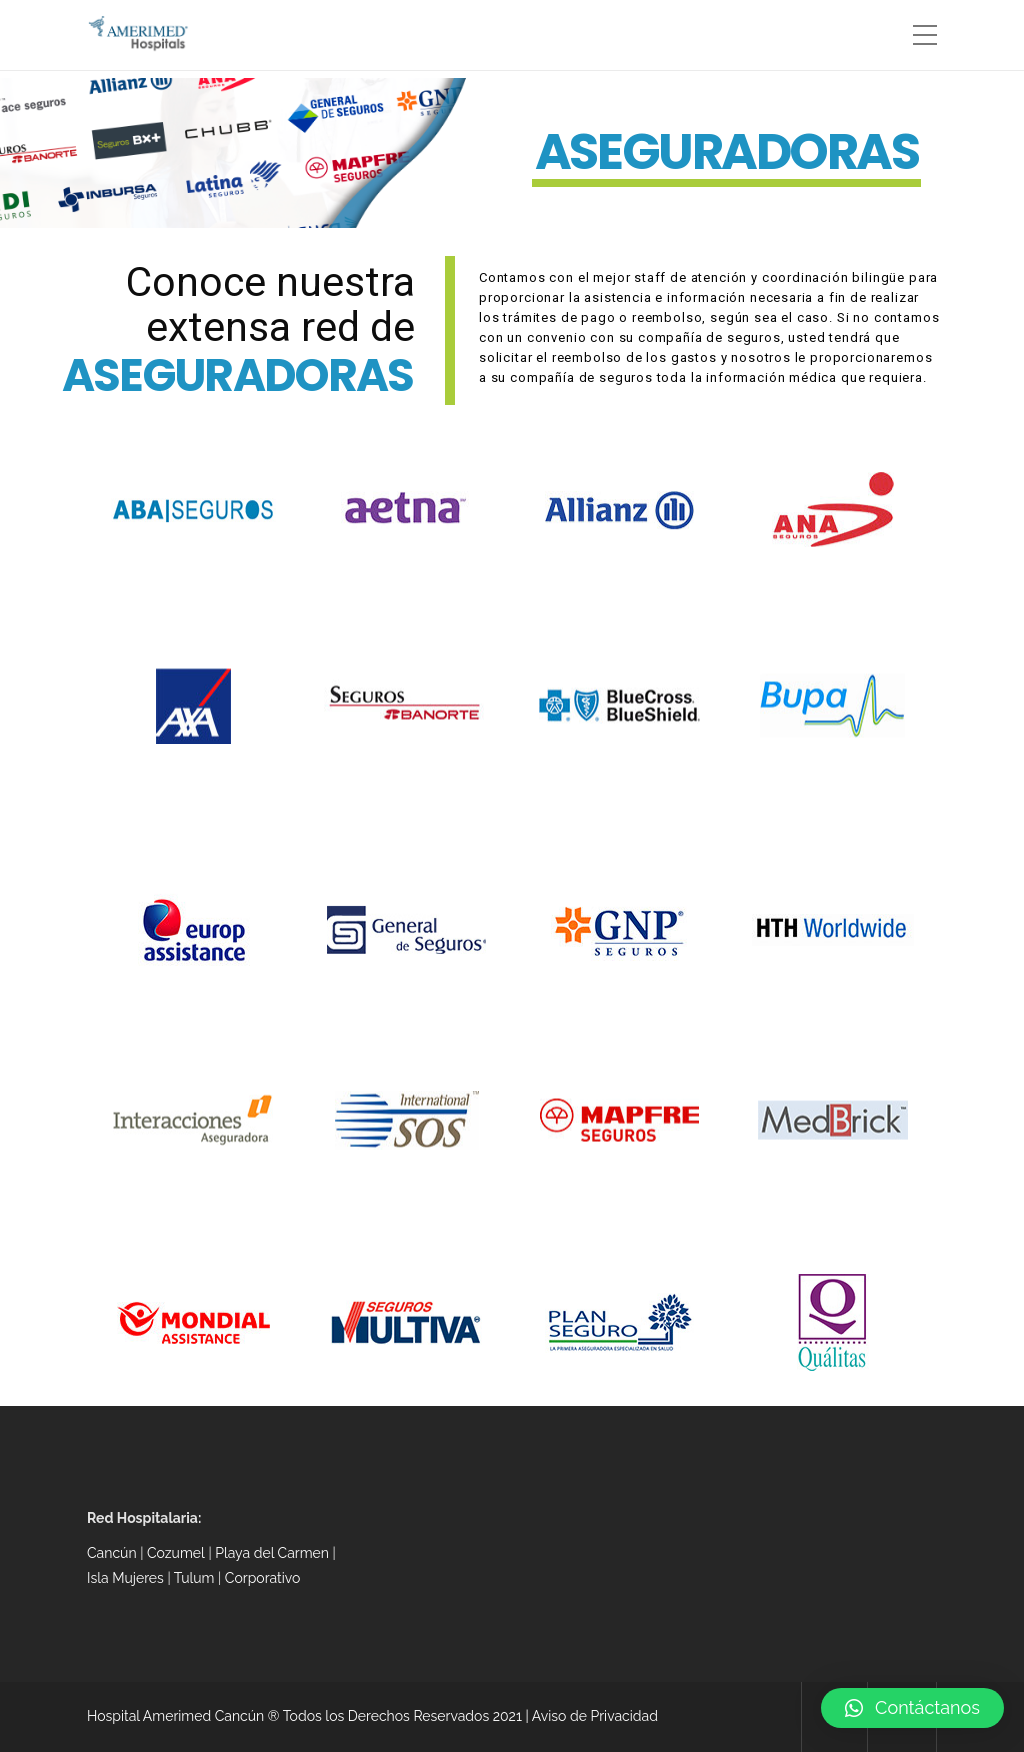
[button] (912, 1708)
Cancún (112, 1553)
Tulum (196, 1578)
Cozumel (176, 1553)
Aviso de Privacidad (595, 1716)
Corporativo (263, 1578)
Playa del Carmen (272, 1553)
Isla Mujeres (125, 1578)
